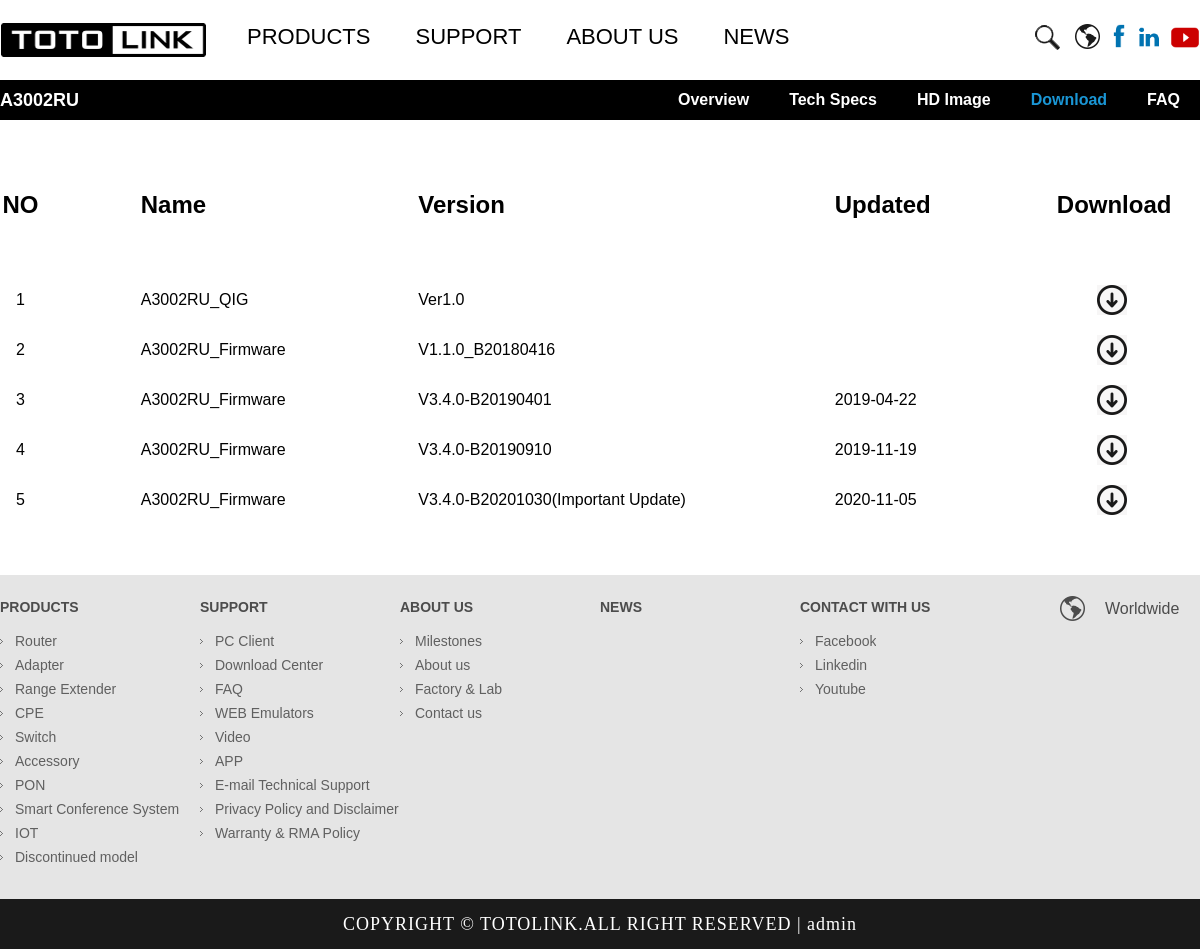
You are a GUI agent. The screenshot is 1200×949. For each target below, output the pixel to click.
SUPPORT (468, 36)
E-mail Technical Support (292, 785)
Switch (35, 737)
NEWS (756, 36)
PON (30, 785)
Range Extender (65, 689)
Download (1069, 99)
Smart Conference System (97, 809)
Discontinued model (76, 857)
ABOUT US (622, 36)
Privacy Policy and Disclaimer (307, 809)
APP (229, 761)
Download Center (269, 665)
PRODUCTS (308, 36)
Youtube (840, 689)
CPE (29, 713)
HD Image (954, 99)
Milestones (448, 641)
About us (442, 665)
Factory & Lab (458, 689)
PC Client (244, 641)
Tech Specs (833, 99)
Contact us (448, 713)
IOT (26, 833)
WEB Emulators (264, 713)
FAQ (1163, 99)
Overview (713, 99)
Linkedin (841, 665)
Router (36, 641)
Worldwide (1142, 608)
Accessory (47, 761)
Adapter (39, 665)
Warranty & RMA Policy (287, 833)
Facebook (845, 641)
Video (233, 737)
